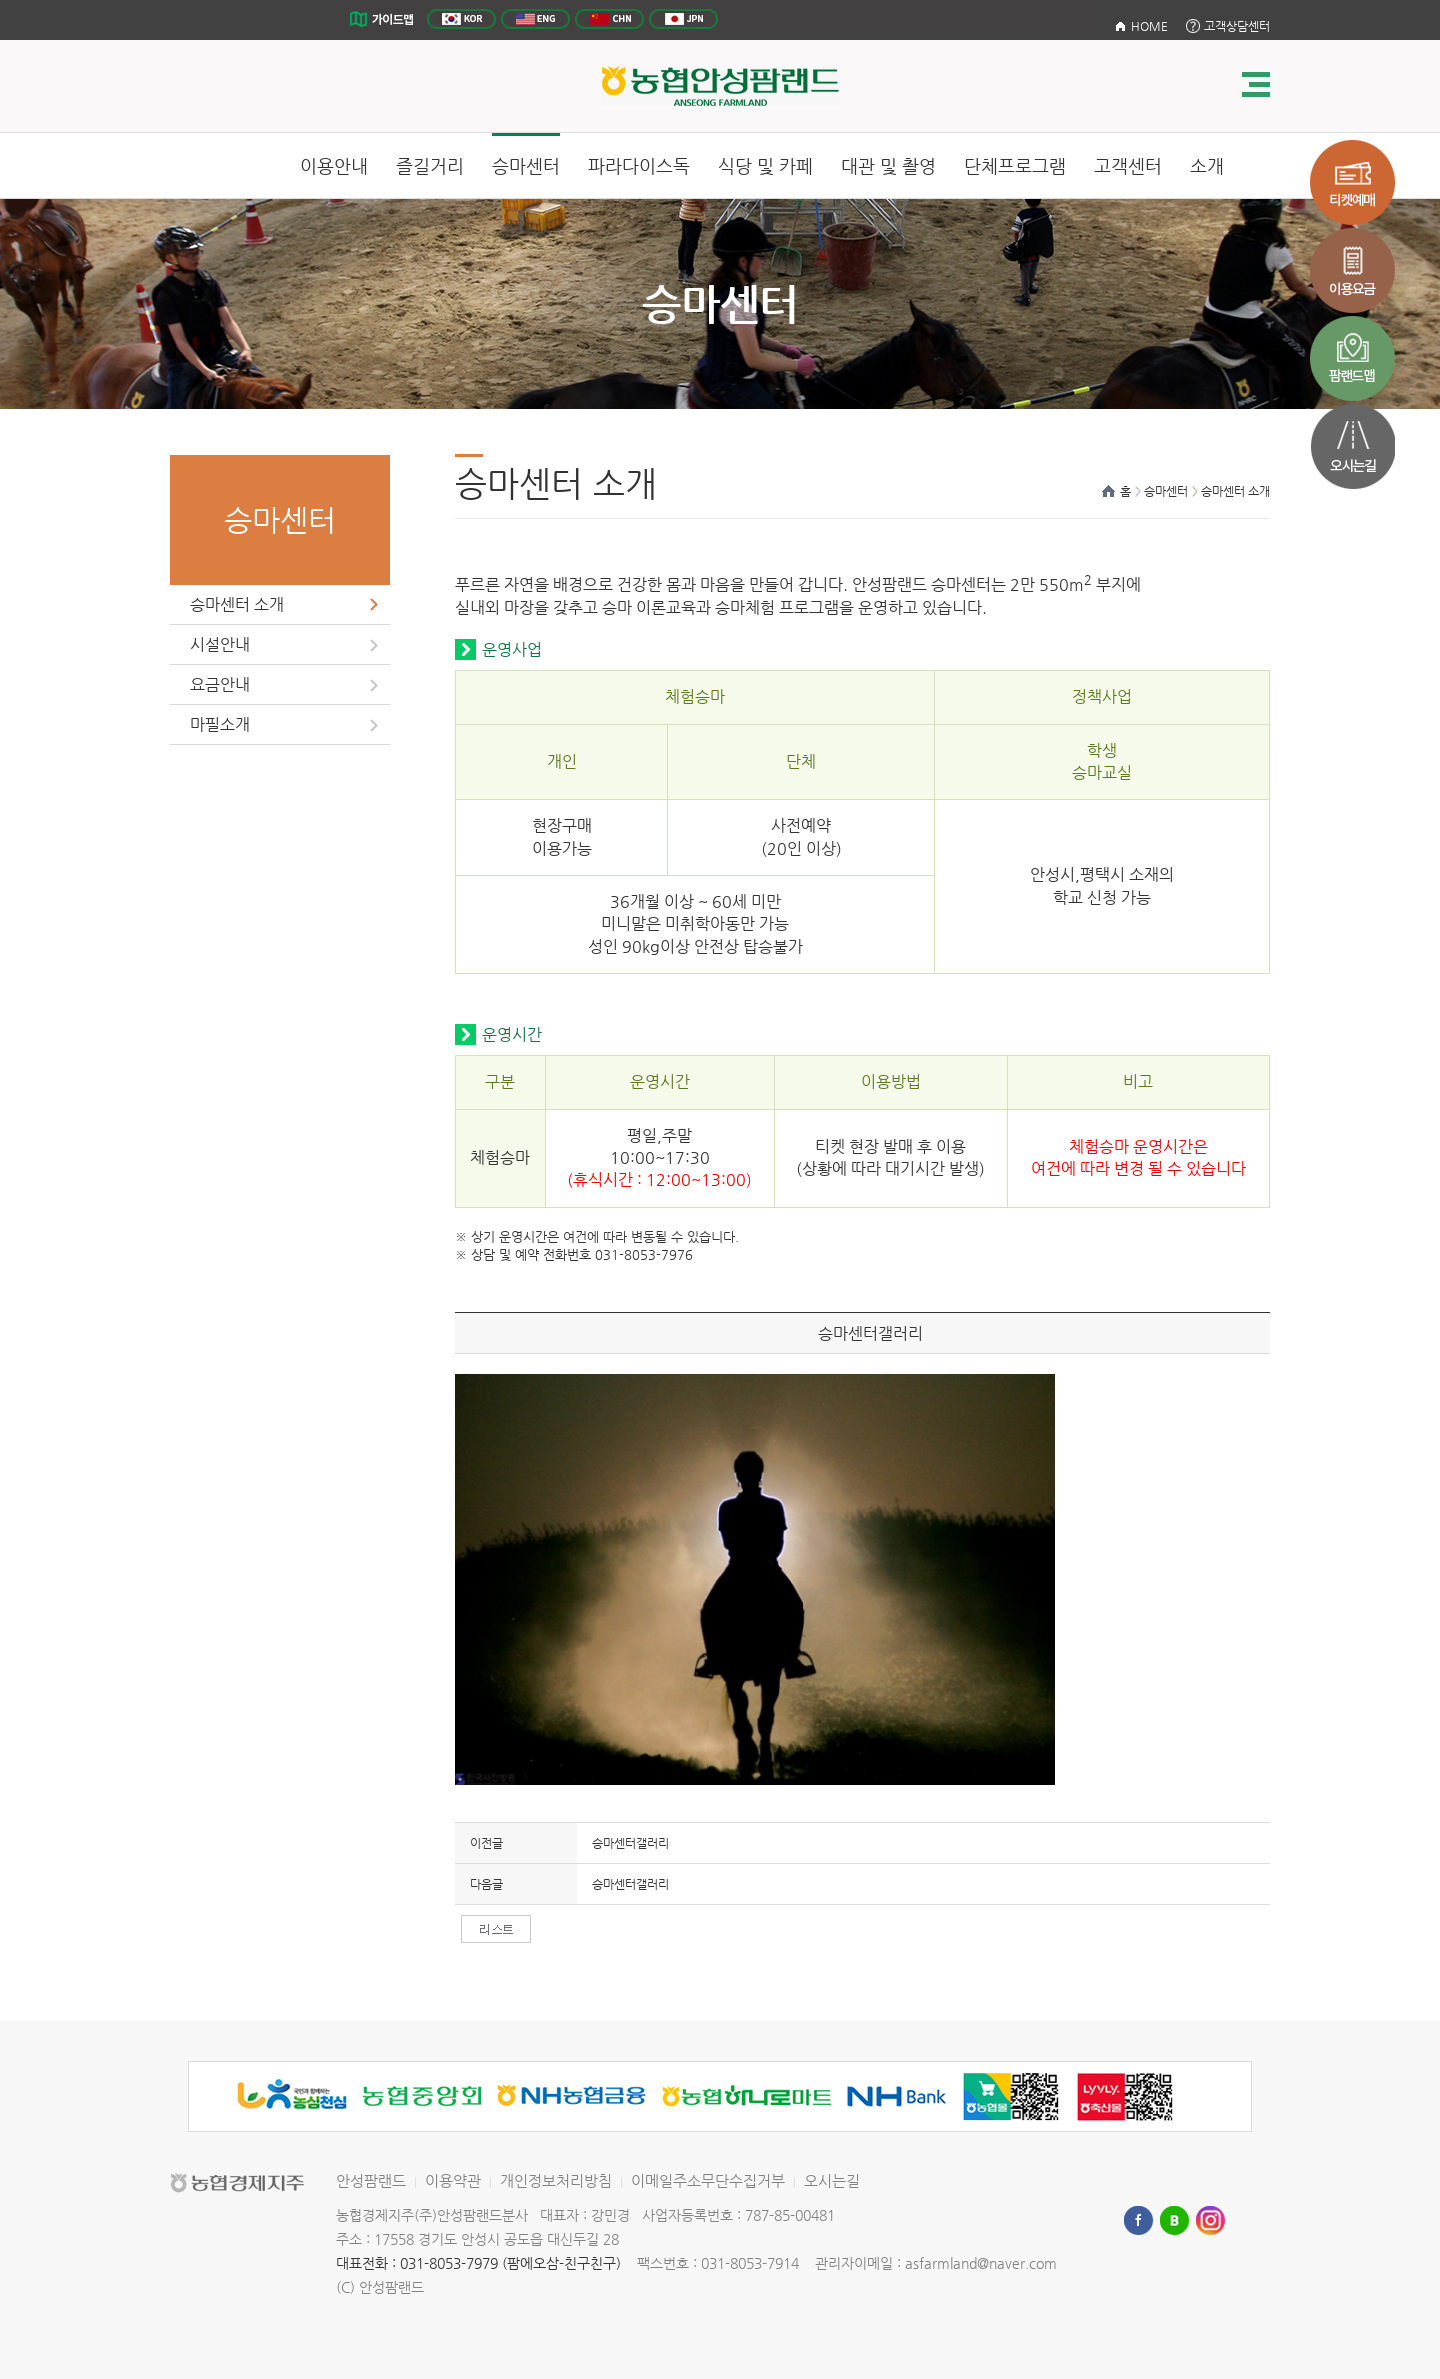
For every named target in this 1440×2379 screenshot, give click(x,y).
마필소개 (220, 724)
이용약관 (453, 2180)
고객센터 (1128, 165)
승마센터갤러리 (630, 1843)
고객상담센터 (1237, 26)
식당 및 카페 (765, 165)
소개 (1207, 165)
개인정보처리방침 (556, 2180)
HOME (1149, 26)
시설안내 (220, 644)
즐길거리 (430, 165)
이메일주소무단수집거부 (708, 2180)
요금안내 (220, 684)
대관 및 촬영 (888, 165)
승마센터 (526, 165)
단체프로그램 (1015, 165)
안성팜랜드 (371, 2180)
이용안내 (334, 165)
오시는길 (832, 2180)
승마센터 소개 (237, 604)
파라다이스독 (639, 165)
